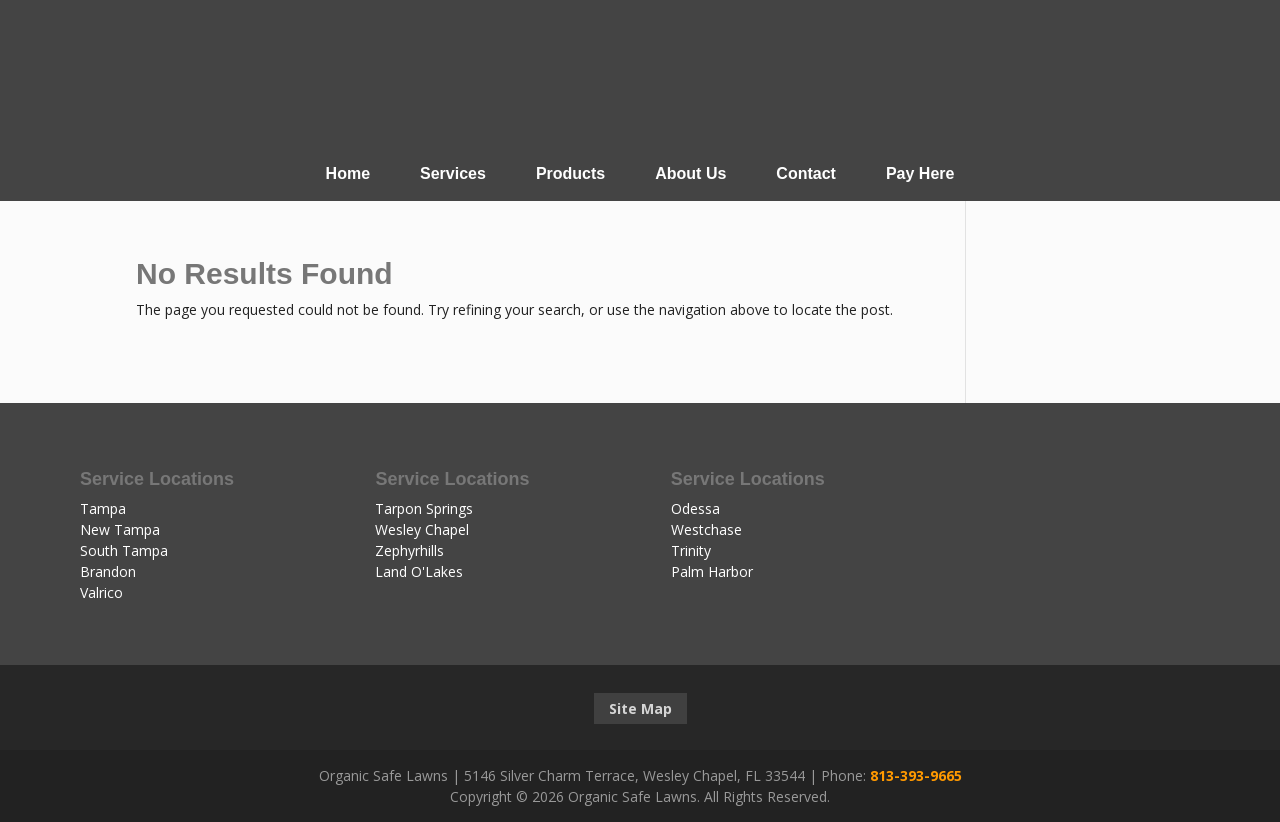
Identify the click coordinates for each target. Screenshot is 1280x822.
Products (570, 173)
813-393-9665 (916, 775)
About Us (690, 173)
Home (348, 173)
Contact (806, 173)
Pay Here (920, 173)
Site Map (640, 708)
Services (453, 173)
